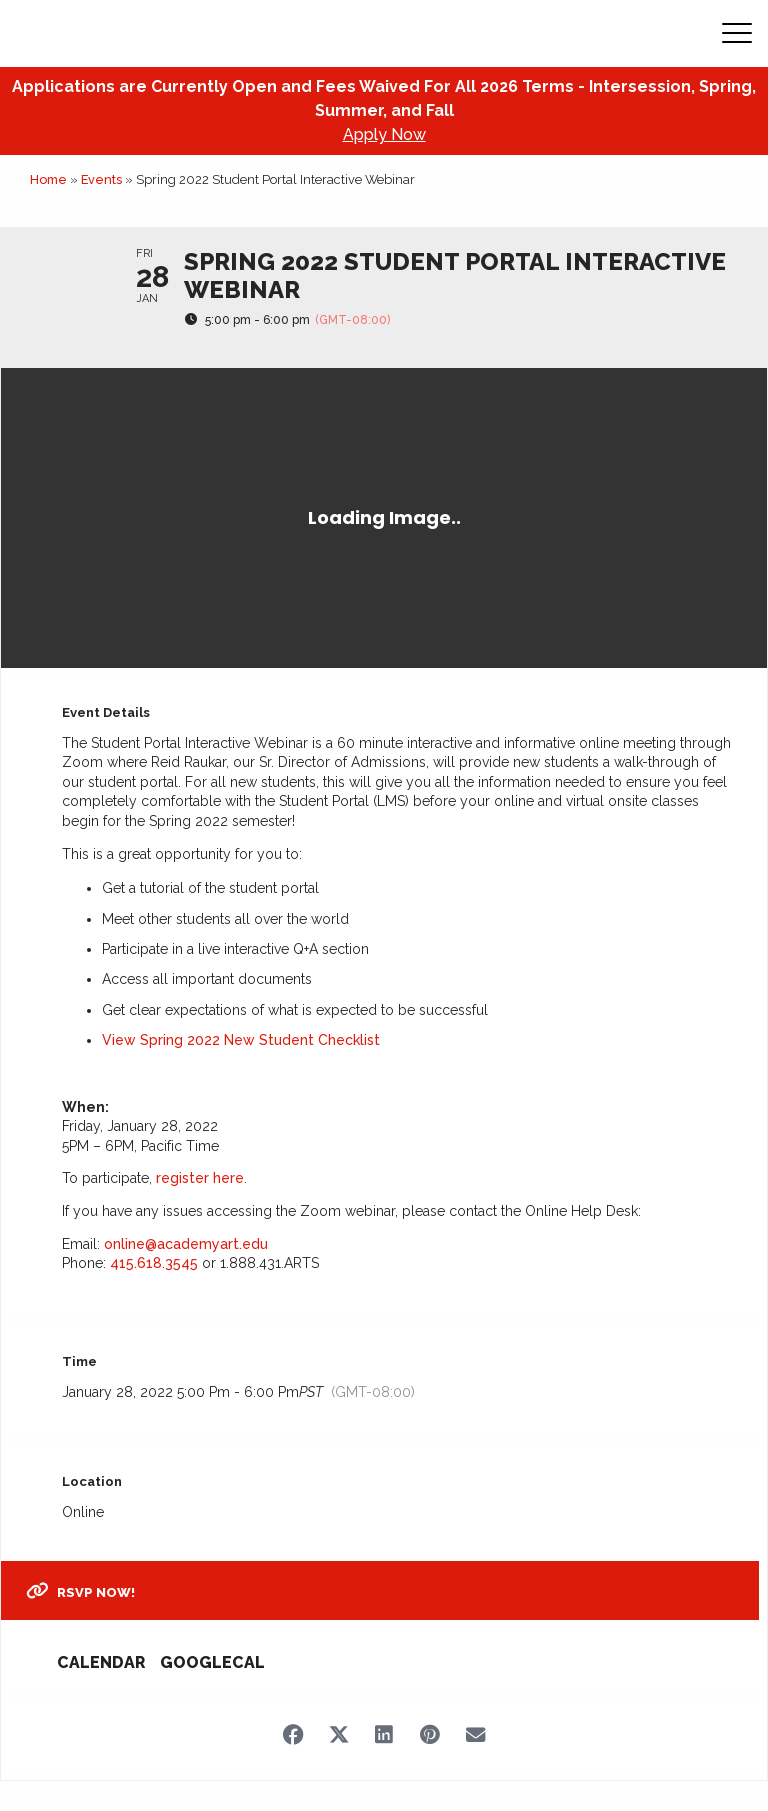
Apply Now (384, 134)
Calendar (101, 1662)
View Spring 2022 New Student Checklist (241, 1040)
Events (101, 179)
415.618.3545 (154, 1263)
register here (200, 1178)
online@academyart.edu (186, 1244)
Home (48, 179)
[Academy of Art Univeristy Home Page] (141, 33)
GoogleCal (212, 1662)
